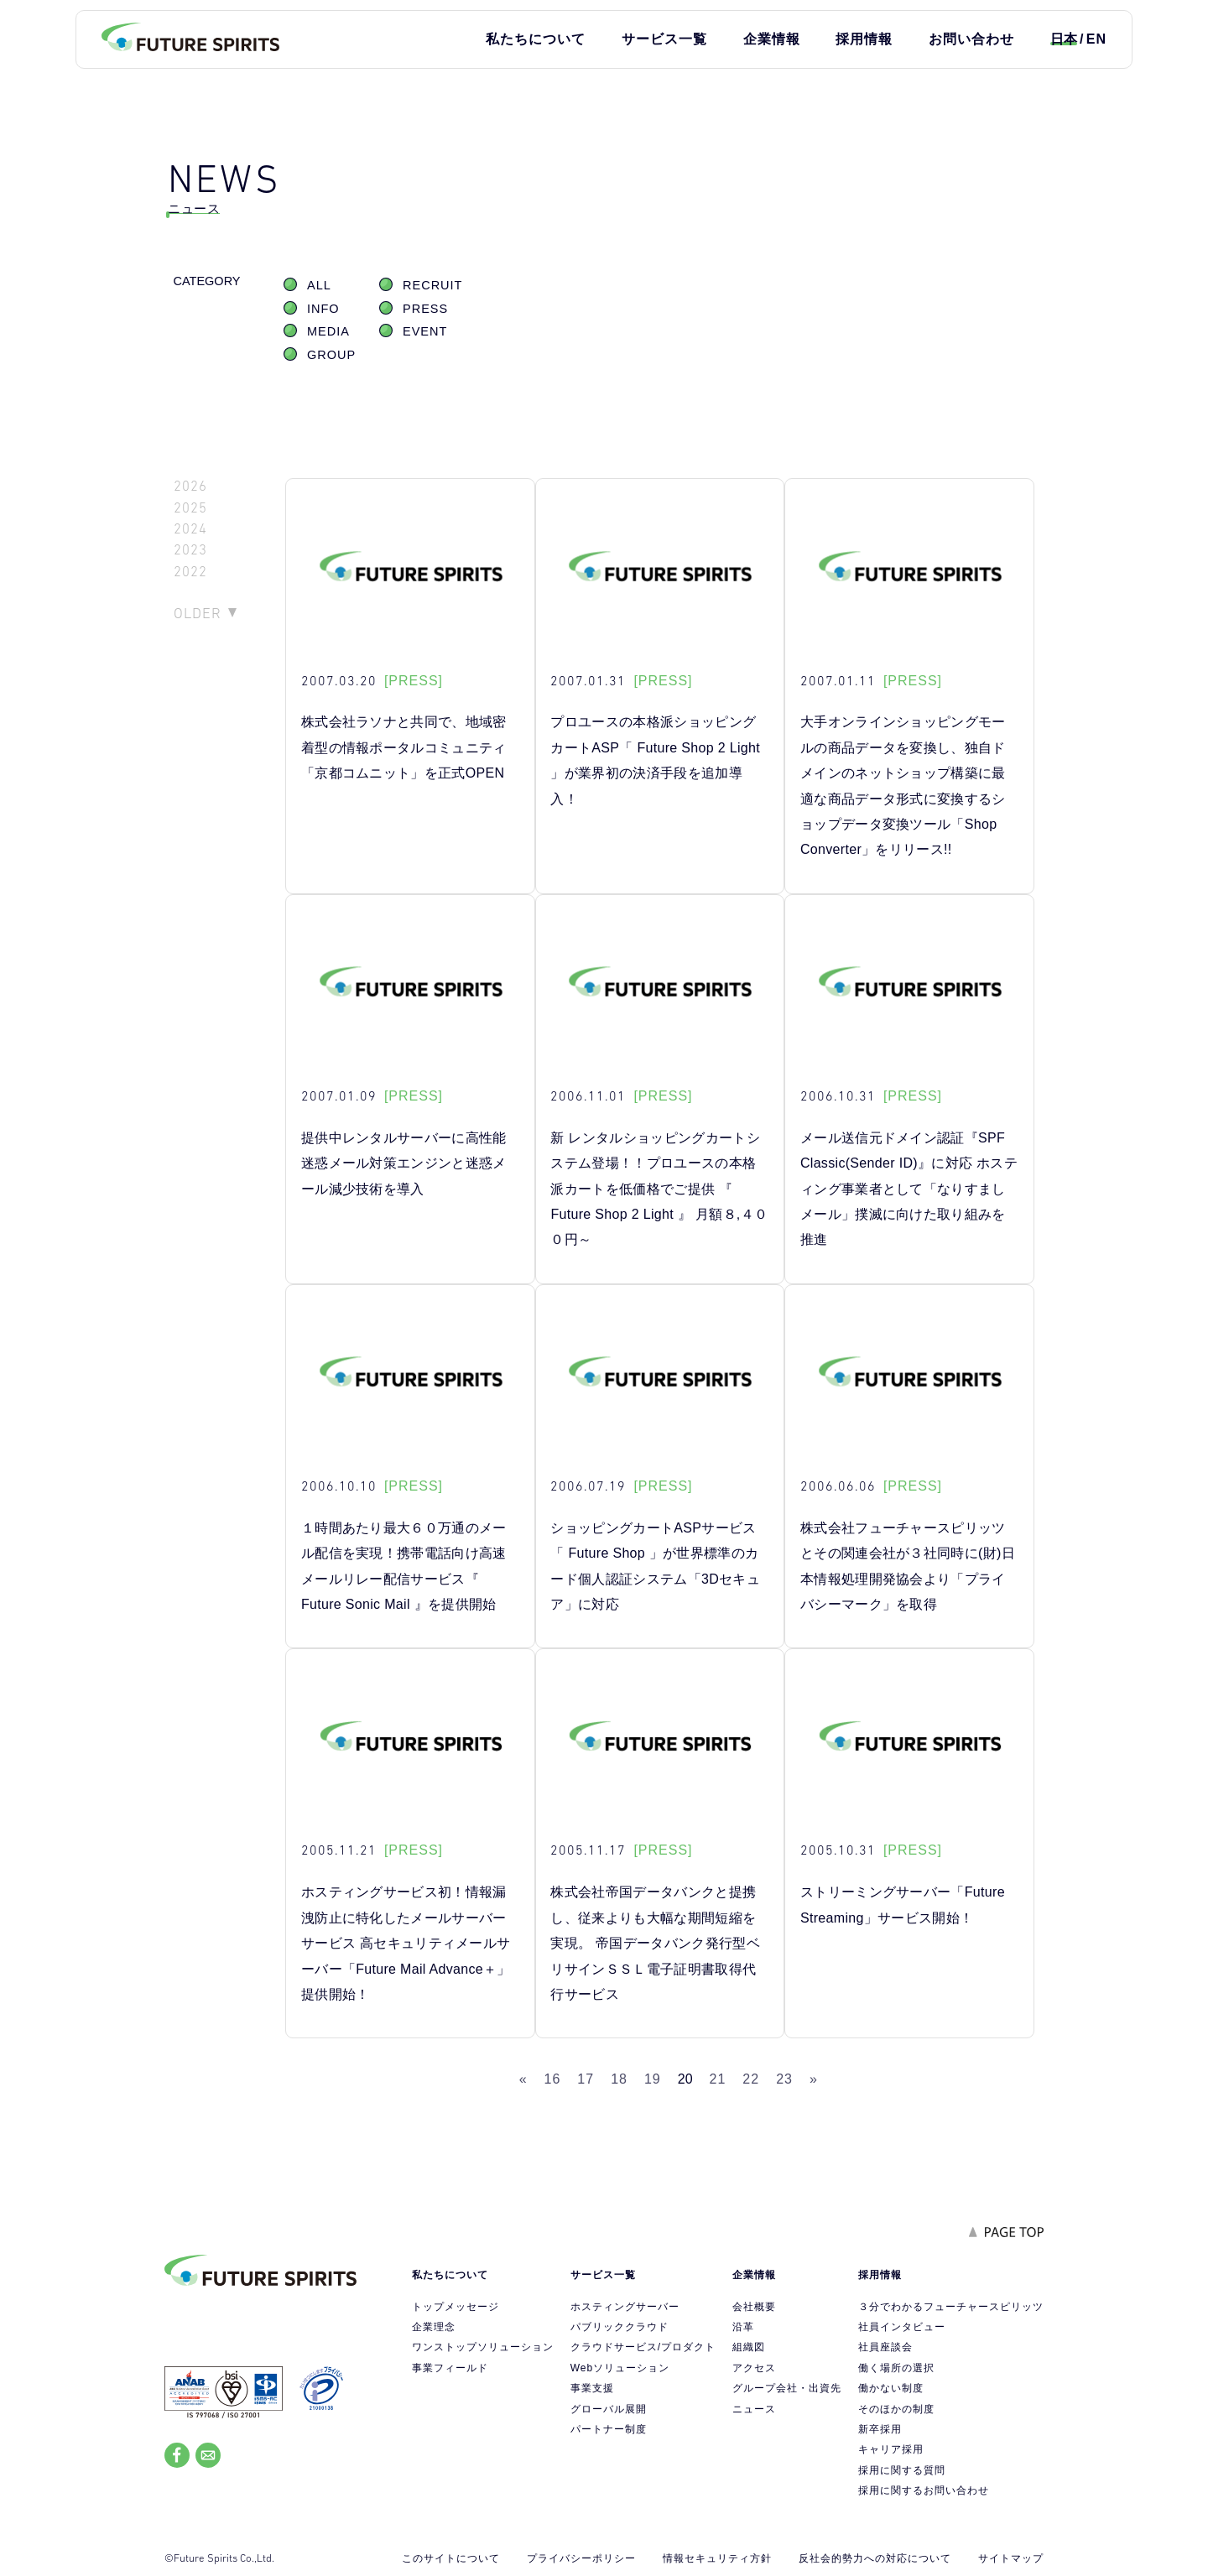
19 (652, 2079)
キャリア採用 (891, 2449)
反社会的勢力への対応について (875, 2558)
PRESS (425, 308)
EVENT (425, 331)
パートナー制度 (608, 2429)
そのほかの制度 (896, 2409)
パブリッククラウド (619, 2327)
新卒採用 (880, 2429)
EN (1096, 39)
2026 (190, 486)
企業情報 (771, 39)
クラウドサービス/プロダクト (643, 2347)
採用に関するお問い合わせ (923, 2490)
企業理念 (434, 2327)
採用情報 (864, 39)
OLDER (197, 613)
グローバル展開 (608, 2409)
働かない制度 (891, 2388)
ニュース (754, 2409)
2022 (190, 572)
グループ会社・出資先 (786, 2388)
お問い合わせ (971, 39)
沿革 (743, 2327)
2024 (190, 529)
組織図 (748, 2347)
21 (718, 2079)
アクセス (754, 2368)
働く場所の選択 (896, 2368)
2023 (190, 550)
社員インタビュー (901, 2327)
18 (619, 2079)
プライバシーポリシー (581, 2558)
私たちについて (536, 39)
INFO (323, 308)
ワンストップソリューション (483, 2347)
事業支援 (592, 2388)
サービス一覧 (664, 39)
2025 (190, 508)
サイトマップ (1011, 2558)
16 (552, 2079)
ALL (319, 285)
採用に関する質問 (901, 2470)
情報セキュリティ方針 (717, 2558)
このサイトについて (451, 2558)
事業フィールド (450, 2368)
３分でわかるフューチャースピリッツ (951, 2307)
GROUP (331, 355)
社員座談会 (885, 2347)
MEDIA (328, 331)
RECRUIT (432, 285)
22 (750, 2079)
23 (784, 2079)
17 (585, 2079)
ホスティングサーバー (625, 2307)
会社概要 (754, 2307)
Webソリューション (619, 2368)
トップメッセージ (455, 2307)
